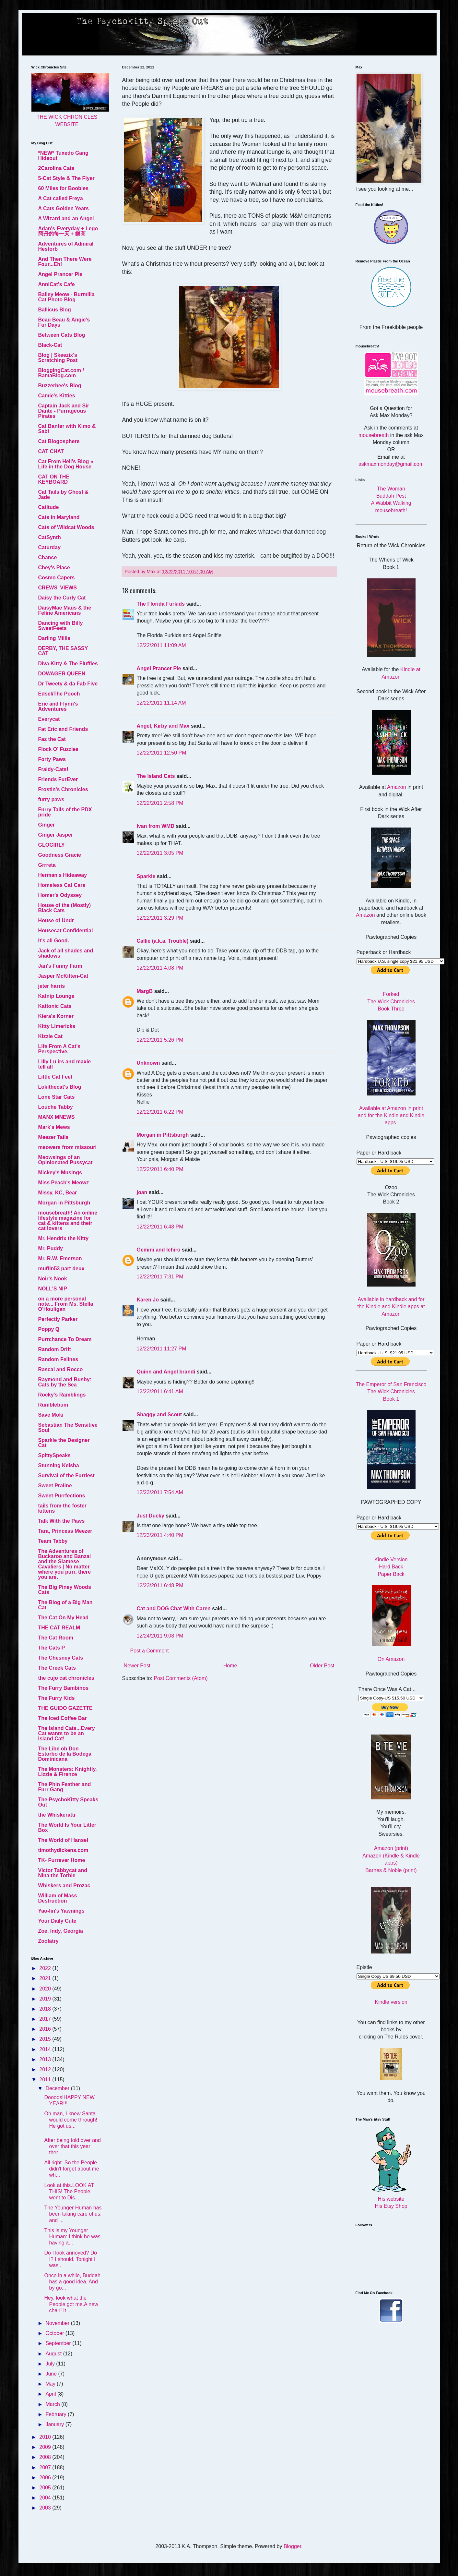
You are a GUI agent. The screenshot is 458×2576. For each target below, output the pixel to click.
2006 (45, 2477)
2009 (45, 2447)
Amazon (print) (391, 1848)
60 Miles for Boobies (63, 188)
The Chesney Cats (60, 1658)
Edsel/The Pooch (59, 693)
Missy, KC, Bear (57, 1192)
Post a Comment (149, 1650)
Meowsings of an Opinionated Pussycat (65, 1160)
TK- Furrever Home (61, 1860)
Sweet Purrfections (61, 1495)
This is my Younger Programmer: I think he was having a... (72, 2236)
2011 (45, 2079)
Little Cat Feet (55, 1077)
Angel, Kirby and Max (163, 726)
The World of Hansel (63, 1840)
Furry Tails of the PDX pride (65, 812)
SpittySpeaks (54, 1455)
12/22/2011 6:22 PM (160, 1112)
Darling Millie (54, 638)
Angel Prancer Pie (159, 668)
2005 (45, 2487)
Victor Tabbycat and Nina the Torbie (62, 1873)
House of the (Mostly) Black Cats (64, 907)
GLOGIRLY (51, 845)
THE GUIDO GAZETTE (65, 1708)
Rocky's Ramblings (62, 1394)
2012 (45, 2069)
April (51, 2394)
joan (142, 1192)
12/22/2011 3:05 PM (160, 853)
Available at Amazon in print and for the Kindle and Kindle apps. (391, 1116)
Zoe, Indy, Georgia (60, 1931)
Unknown (148, 1063)
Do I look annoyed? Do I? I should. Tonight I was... (70, 2259)
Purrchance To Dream (65, 1339)
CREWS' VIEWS (57, 587)
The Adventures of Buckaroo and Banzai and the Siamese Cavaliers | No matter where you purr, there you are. (64, 1564)
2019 (45, 1999)
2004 (45, 2497)
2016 (45, 2029)
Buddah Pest (391, 496)
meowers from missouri (67, 1147)
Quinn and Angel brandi (166, 1371)
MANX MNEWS (56, 1117)
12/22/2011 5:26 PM (160, 1040)
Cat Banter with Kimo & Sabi (67, 428)
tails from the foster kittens (62, 1508)
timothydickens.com (63, 1850)
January (55, 2424)
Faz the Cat (52, 739)
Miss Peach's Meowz (63, 1182)
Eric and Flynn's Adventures (58, 706)
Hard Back (391, 1566)
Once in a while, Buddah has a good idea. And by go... (72, 2282)
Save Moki (51, 1415)
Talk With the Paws (61, 1521)
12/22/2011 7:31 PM (160, 1276)
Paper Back (391, 1574)
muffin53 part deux (61, 1268)
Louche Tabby (55, 1107)
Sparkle (146, 876)
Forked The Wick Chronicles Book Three (391, 1001)
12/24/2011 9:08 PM (160, 1636)
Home (230, 1665)
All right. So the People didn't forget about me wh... (71, 2169)
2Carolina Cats (56, 168)
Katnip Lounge (56, 996)
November (58, 2323)
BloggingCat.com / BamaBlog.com (61, 373)
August (54, 2353)
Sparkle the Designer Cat (64, 1442)
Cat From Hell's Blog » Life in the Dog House (65, 464)
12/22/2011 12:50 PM (161, 753)
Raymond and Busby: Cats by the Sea (64, 1382)
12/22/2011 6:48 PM (160, 1226)
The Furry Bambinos (63, 1688)
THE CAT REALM (59, 1627)
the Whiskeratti (57, 1815)
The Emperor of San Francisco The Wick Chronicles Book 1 (391, 1392)
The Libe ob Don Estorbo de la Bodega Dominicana (64, 1754)
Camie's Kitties (56, 395)
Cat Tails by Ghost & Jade (63, 494)
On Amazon (391, 1659)
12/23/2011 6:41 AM (160, 1391)
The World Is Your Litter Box (67, 1827)
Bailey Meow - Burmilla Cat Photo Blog (66, 297)
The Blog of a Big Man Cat (65, 1605)
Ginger (46, 825)
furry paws (51, 799)
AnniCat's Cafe (56, 284)
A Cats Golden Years (63, 208)
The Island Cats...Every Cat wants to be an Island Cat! (66, 1733)
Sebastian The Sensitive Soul (68, 1427)
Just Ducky (150, 1515)
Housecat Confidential (65, 930)
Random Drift (54, 1349)
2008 (45, 2457)
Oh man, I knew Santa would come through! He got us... (70, 2120)
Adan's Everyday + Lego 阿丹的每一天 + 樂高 (68, 231)
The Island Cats (156, 776)
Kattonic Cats (55, 1006)
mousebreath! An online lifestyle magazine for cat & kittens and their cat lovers (68, 1220)
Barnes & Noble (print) (391, 1870)
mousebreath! (391, 510)
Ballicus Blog (54, 309)
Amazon (396, 787)
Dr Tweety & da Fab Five (68, 683)
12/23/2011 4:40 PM (160, 1535)
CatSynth (49, 537)
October (55, 2333)
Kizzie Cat (50, 1036)
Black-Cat (50, 345)
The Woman (391, 488)
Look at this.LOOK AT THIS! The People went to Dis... (69, 2191)
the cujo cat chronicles (66, 1678)
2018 (45, 2009)
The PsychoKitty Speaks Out (68, 1802)
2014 (45, 2049)
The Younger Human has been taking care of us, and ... (72, 2214)
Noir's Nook (52, 1278)
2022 (45, 1968)
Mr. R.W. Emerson (60, 1258)
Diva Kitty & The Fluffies (68, 663)
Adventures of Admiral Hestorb (66, 246)
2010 (45, 2437)
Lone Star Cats (56, 1097)
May (51, 2384)
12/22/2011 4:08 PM (160, 968)
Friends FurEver (58, 779)
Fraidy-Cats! (53, 769)
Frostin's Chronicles (63, 789)
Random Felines (58, 1359)
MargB (145, 991)
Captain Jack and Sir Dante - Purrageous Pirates (63, 411)
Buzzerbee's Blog (59, 385)
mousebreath (373, 435)
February (56, 2414)
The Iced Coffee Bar (62, 1718)
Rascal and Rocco (60, 1369)
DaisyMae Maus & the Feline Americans (64, 610)
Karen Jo (148, 1299)
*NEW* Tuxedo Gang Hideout (63, 155)
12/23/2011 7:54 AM (160, 1492)
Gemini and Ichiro (159, 1249)
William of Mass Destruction (57, 1898)
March (53, 2404)
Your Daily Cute (57, 1921)
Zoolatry (48, 1941)
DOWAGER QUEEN (62, 673)
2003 (45, 2507)
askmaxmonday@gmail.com (391, 464)
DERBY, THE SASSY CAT (63, 651)
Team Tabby (53, 1541)
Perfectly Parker (58, 1319)
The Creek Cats (57, 1668)
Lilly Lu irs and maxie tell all (64, 1064)
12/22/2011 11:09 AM (161, 645)
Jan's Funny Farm (60, 966)
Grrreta (47, 865)
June (51, 2373)
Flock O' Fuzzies (58, 749)
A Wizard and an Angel (66, 218)
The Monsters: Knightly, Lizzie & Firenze (67, 1771)
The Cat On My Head (63, 1617)
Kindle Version (390, 1559)
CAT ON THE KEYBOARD (54, 479)
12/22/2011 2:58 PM (160, 803)
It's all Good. (53, 940)
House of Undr (56, 920)
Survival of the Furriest (66, 1475)
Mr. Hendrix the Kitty (63, 1238)
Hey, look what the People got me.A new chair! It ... (71, 2304)
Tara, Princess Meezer (65, 1531)
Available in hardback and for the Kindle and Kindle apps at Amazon (391, 1307)
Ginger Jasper (55, 835)
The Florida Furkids (161, 604)
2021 (45, 1978)
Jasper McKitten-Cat (63, 976)
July (50, 2363)
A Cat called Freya (60, 198)
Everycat (49, 719)
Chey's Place (54, 567)
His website (391, 2199)
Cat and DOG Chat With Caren (174, 1608)
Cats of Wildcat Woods (66, 527)
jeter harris (51, 986)
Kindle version (391, 2002)
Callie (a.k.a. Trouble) (163, 941)
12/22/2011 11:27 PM (161, 1348)
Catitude (48, 507)
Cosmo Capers (56, 577)
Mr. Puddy (50, 1248)
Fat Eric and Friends (63, 729)
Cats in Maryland (59, 517)
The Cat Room (55, 1637)
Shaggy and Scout (159, 1414)
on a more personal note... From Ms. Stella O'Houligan (65, 1304)
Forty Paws (52, 759)
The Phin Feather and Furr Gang (64, 1787)
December (58, 2088)
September (58, 2343)
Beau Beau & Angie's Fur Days (64, 322)
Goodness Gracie (59, 855)
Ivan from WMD (155, 826)
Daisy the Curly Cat (62, 597)
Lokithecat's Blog (59, 1087)
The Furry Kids (56, 1698)
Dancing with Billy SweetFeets (60, 625)
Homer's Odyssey (60, 895)
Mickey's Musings (60, 1172)
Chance (47, 557)
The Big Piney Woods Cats (64, 1589)
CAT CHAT (51, 451)
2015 (45, 2039)
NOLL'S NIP (52, 1288)
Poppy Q (49, 1329)
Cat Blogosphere (59, 441)
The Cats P (51, 1648)
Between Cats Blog (61, 335)
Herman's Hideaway (62, 875)
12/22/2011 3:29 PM (160, 918)
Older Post (322, 1665)
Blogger (292, 2546)
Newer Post (137, 1665)
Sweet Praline (55, 1485)
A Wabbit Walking (391, 503)
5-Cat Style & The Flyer (66, 178)
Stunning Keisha (58, 1465)
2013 (45, 2059)
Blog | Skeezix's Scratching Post (58, 357)
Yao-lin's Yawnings (61, 1911)
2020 (45, 1988)
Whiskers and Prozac (64, 1885)
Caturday (49, 547)
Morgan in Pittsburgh (163, 1135)
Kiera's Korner (56, 1016)
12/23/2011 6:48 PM (160, 1585)
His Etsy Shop (391, 2206)
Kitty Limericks (57, 1026)
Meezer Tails (53, 1137)
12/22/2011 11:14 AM (161, 703)
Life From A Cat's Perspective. (59, 1049)
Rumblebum (53, 1405)
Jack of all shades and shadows (65, 953)
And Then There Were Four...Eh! (65, 261)
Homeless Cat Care (62, 885)
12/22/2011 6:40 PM (160, 1169)
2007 (45, 2467)
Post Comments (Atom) (180, 1678)
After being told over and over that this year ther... (72, 2146)
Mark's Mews (54, 1127)
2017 (45, 2019)
